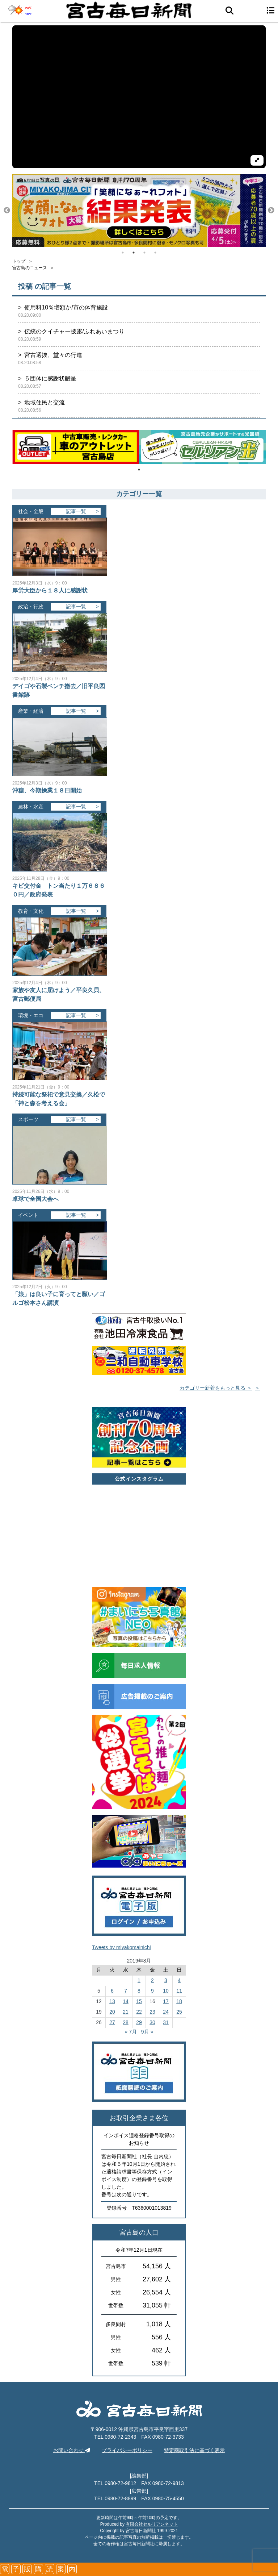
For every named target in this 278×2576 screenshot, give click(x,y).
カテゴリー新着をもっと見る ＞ (216, 1388)
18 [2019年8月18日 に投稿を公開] (179, 2001)
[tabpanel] (139, 210)
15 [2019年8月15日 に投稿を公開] (139, 2001)
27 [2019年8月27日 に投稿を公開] (112, 2022)
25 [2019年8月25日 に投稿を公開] (179, 2012)
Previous (6, 210)
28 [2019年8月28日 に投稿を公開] (126, 2022)
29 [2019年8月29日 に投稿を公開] (139, 2022)
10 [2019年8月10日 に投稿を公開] (166, 1991)
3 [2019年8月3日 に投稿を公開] (165, 1980)
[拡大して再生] (257, 160)
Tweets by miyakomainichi (121, 1947)
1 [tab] (122, 252)
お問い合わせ (71, 2450)
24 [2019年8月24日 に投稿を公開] (166, 2012)
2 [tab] (133, 252)
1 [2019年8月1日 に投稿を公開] (139, 1980)
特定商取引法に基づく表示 (194, 2450)
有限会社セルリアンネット (152, 2524)
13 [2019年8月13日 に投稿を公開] (112, 2001)
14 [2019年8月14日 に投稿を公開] (126, 2001)
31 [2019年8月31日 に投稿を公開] (166, 2022)
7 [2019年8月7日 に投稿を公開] (125, 1991)
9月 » (147, 2032)
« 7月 (131, 2032)
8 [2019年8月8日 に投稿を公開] (139, 1991)
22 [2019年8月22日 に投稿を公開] (139, 2012)
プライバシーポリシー (127, 2450)
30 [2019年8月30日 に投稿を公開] (152, 2022)
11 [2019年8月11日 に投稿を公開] (179, 1991)
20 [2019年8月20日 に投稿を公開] (112, 2012)
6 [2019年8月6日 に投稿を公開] (112, 1991)
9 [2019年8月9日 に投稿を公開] (152, 1991)
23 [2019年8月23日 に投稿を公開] (152, 2012)
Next (271, 210)
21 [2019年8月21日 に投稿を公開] (126, 2012)
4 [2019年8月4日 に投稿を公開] (179, 1980)
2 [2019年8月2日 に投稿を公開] (152, 1980)
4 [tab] (155, 252)
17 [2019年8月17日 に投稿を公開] (166, 2001)
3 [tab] (144, 252)
